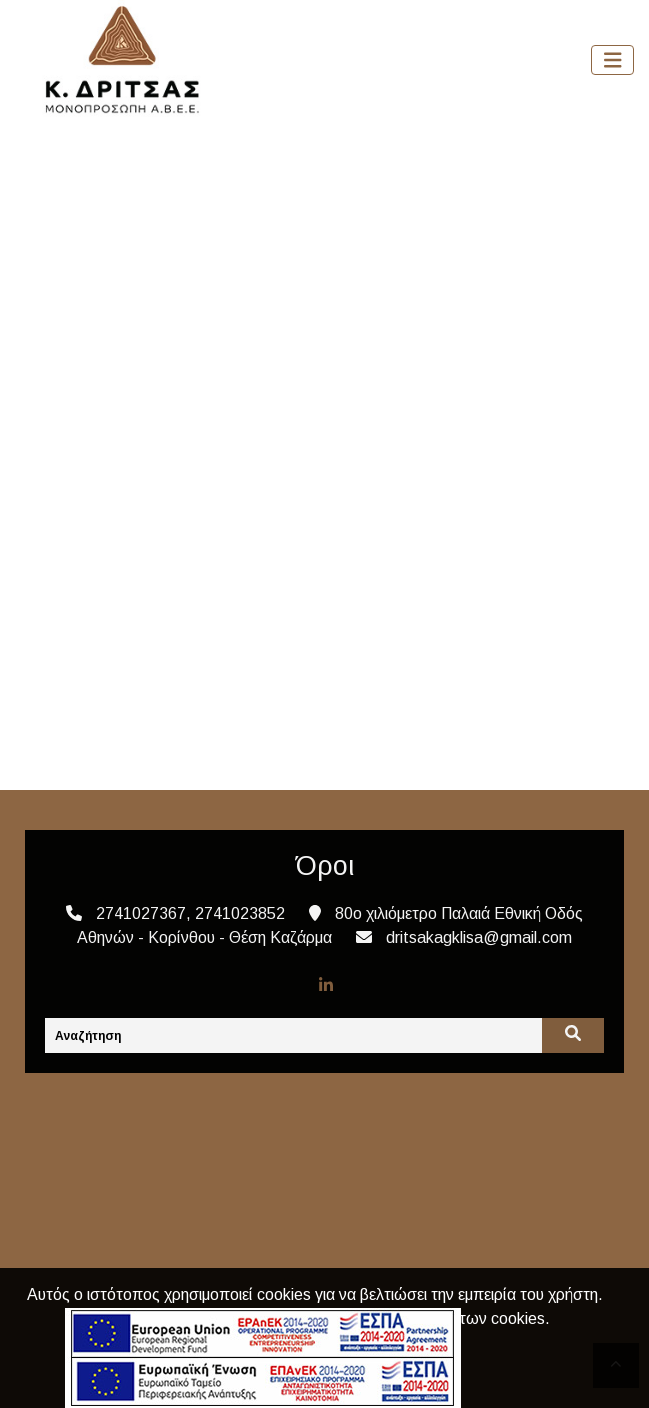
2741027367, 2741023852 (190, 913)
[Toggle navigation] (613, 60)
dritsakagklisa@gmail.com (479, 937)
